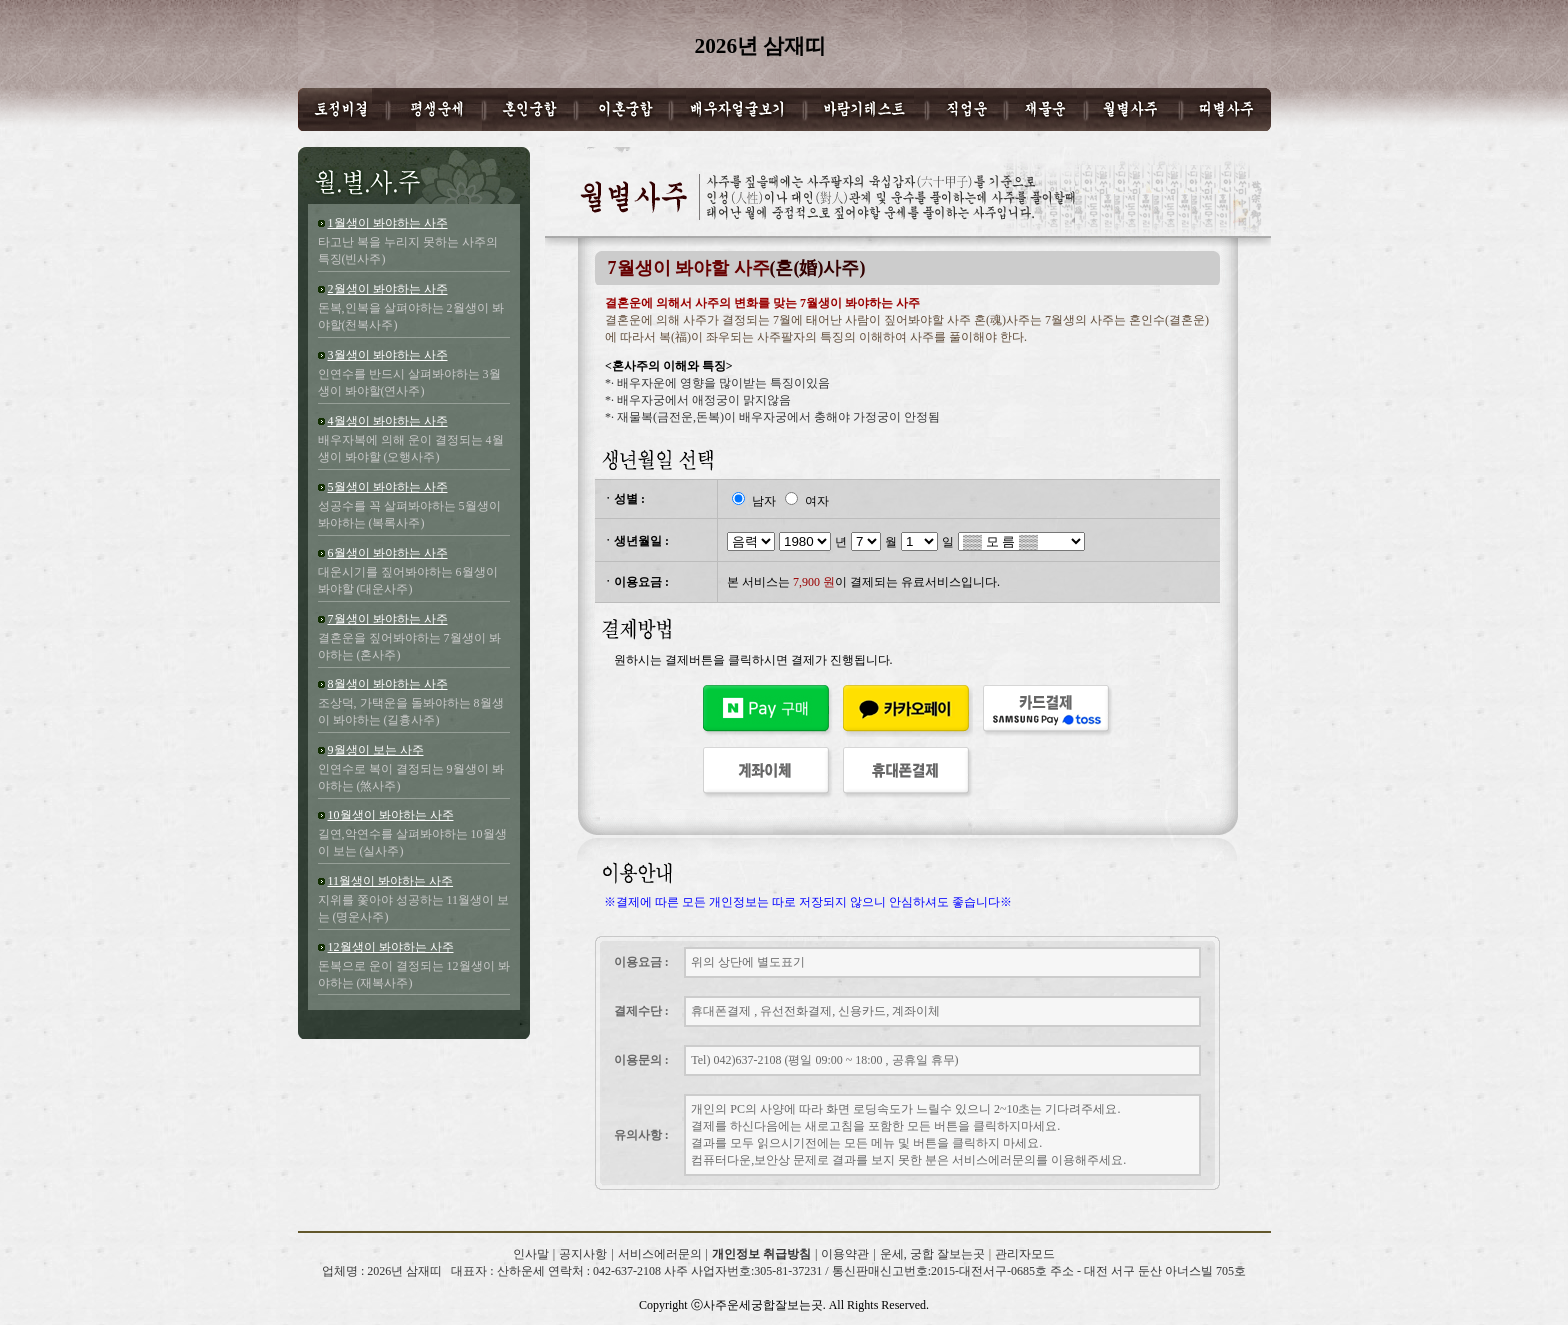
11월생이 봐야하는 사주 (391, 881)
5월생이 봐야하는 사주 (388, 487)
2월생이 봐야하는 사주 (388, 289)
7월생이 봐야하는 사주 (388, 619)
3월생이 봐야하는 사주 (388, 355)
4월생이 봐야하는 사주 (388, 421)
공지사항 (583, 1254)
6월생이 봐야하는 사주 (388, 553)
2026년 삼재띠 (396, 1288)
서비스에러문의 (660, 1254)
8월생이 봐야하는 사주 (388, 684)
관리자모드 (1025, 1254)
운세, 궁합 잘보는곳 (932, 1254)
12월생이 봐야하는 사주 (391, 947)
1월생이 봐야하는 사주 (388, 223)
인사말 (531, 1254)
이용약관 (845, 1254)
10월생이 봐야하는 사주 (391, 815)
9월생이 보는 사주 (376, 750)
